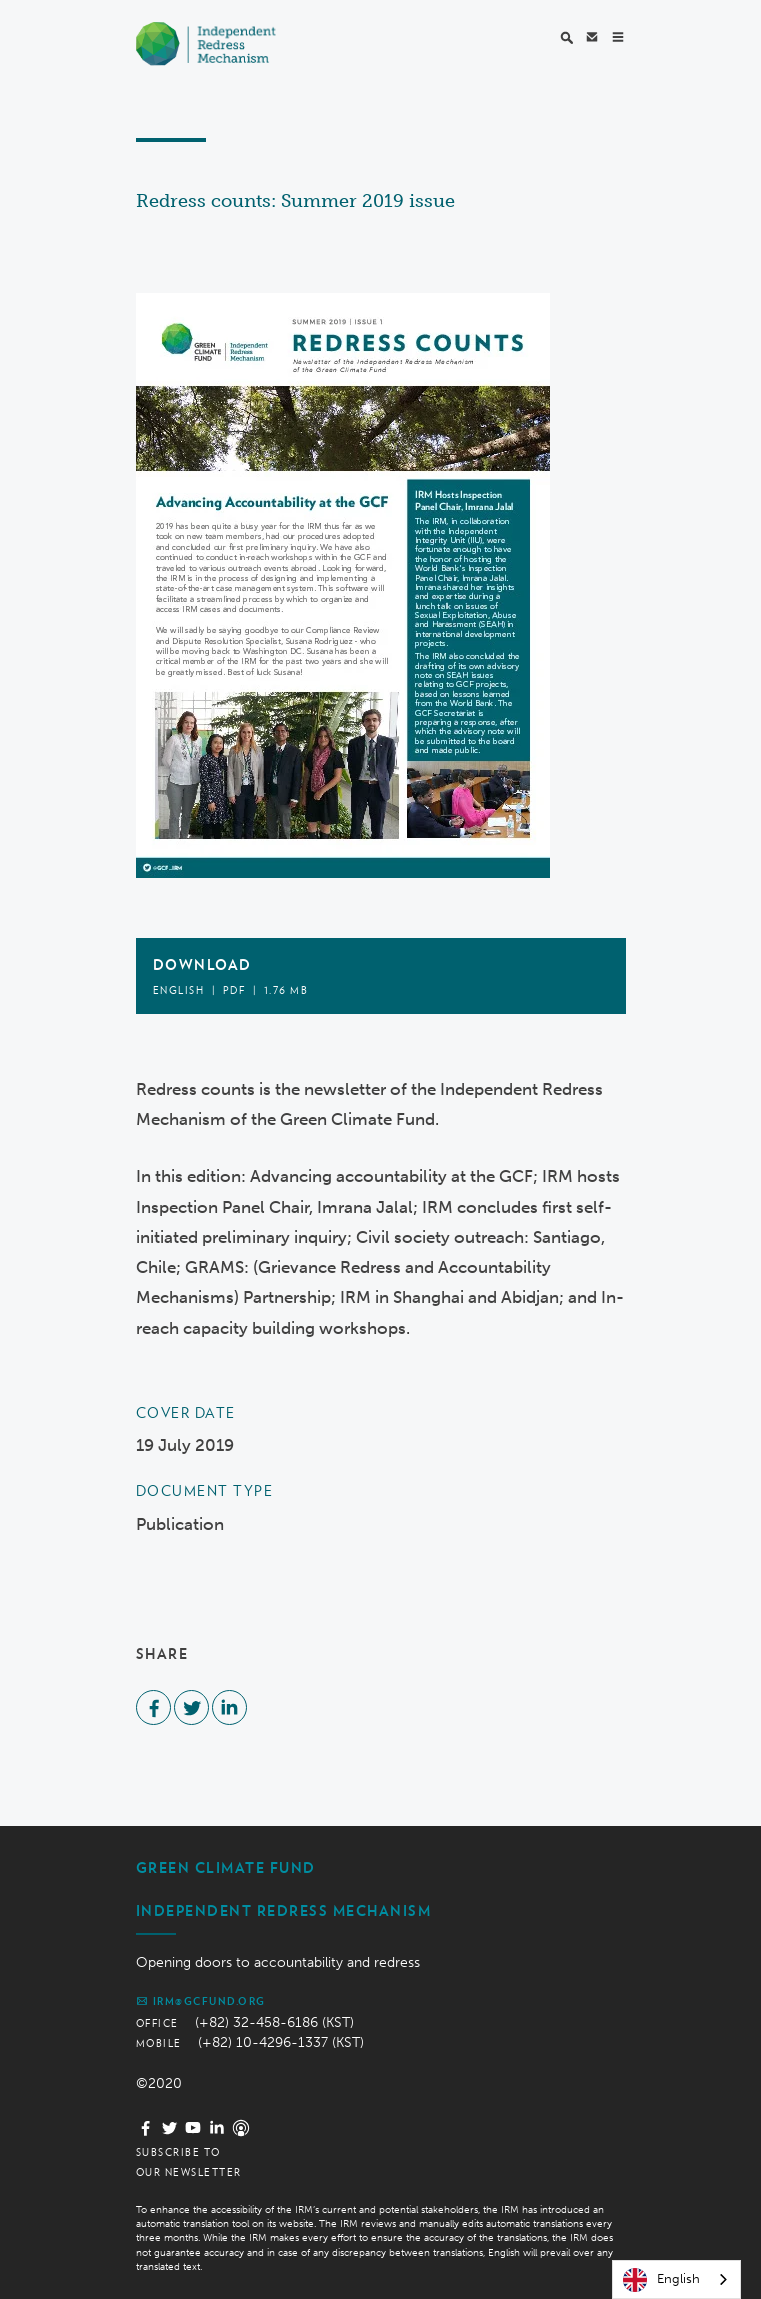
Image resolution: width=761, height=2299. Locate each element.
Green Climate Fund (226, 1868)
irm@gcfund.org (201, 2001)
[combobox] (676, 2279)
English (661, 2280)
